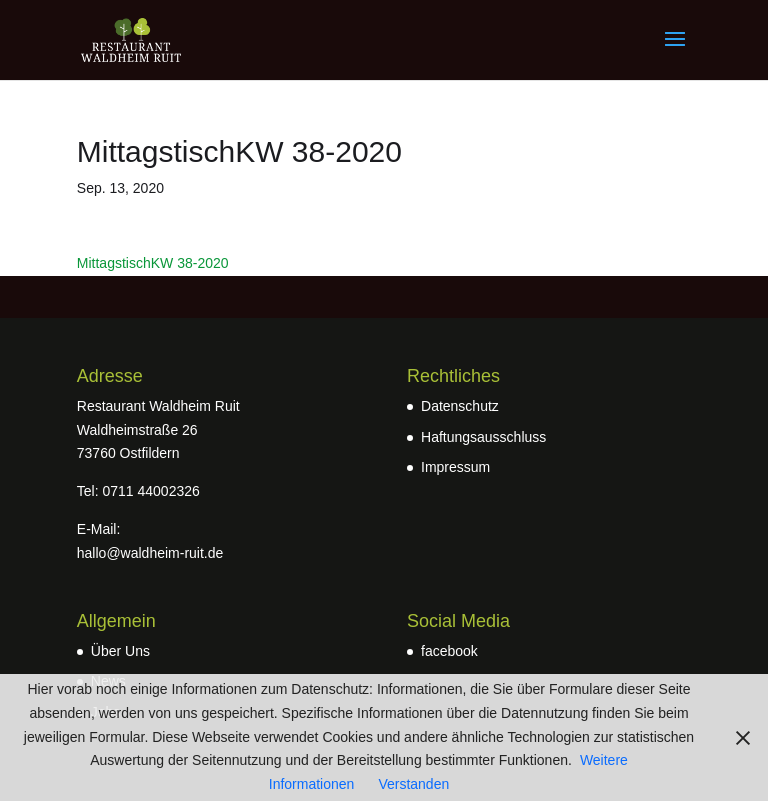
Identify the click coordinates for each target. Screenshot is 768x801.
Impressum (455, 467)
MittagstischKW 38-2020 (153, 263)
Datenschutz (460, 406)
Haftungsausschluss (483, 437)
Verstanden (413, 784)
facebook (449, 651)
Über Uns (120, 651)
